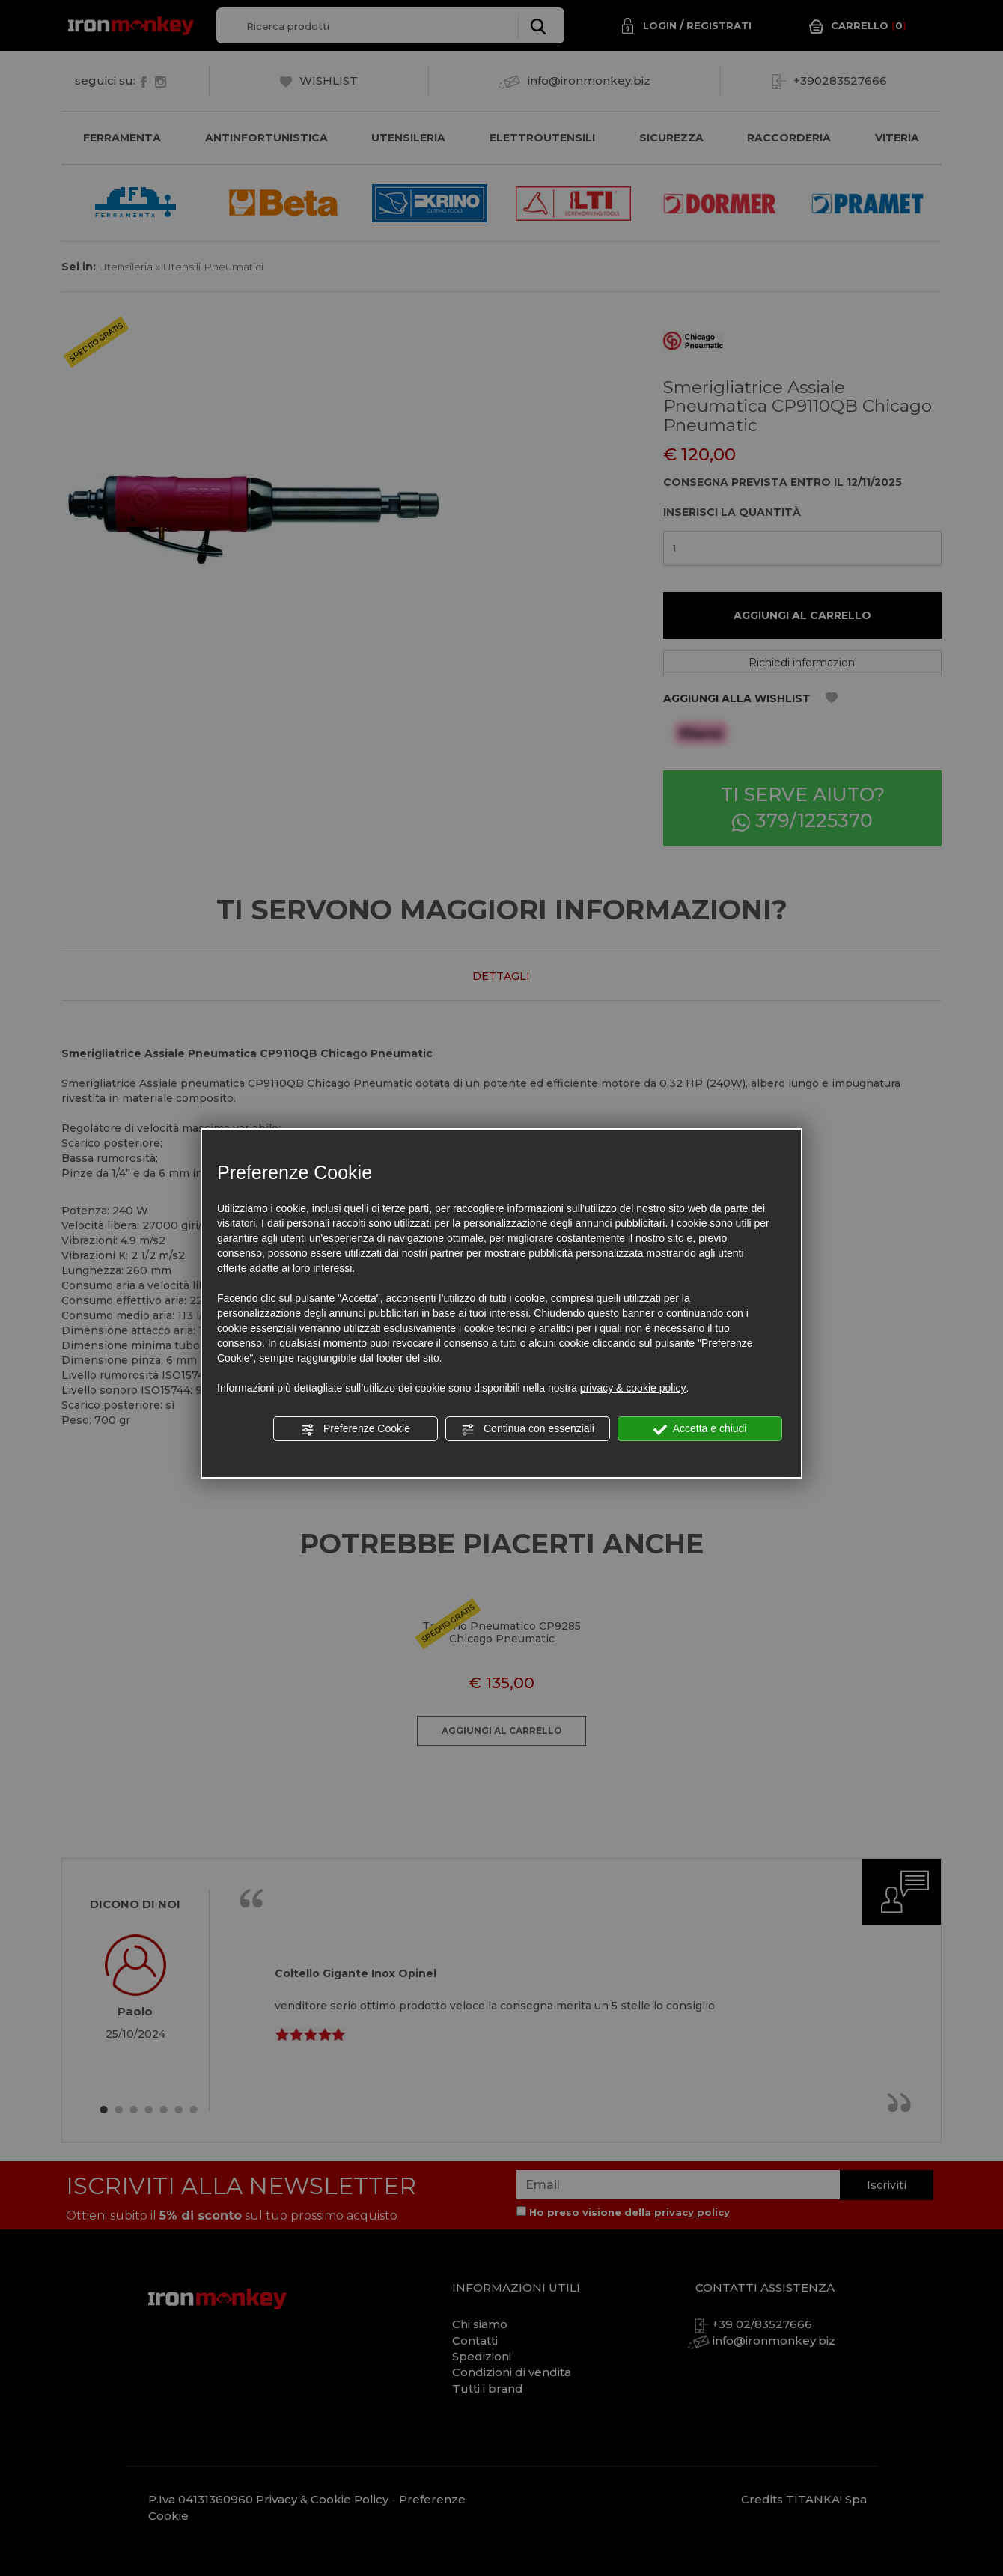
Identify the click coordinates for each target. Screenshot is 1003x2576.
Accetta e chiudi (700, 1429)
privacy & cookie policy (633, 1388)
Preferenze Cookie (355, 1429)
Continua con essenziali (527, 1429)
